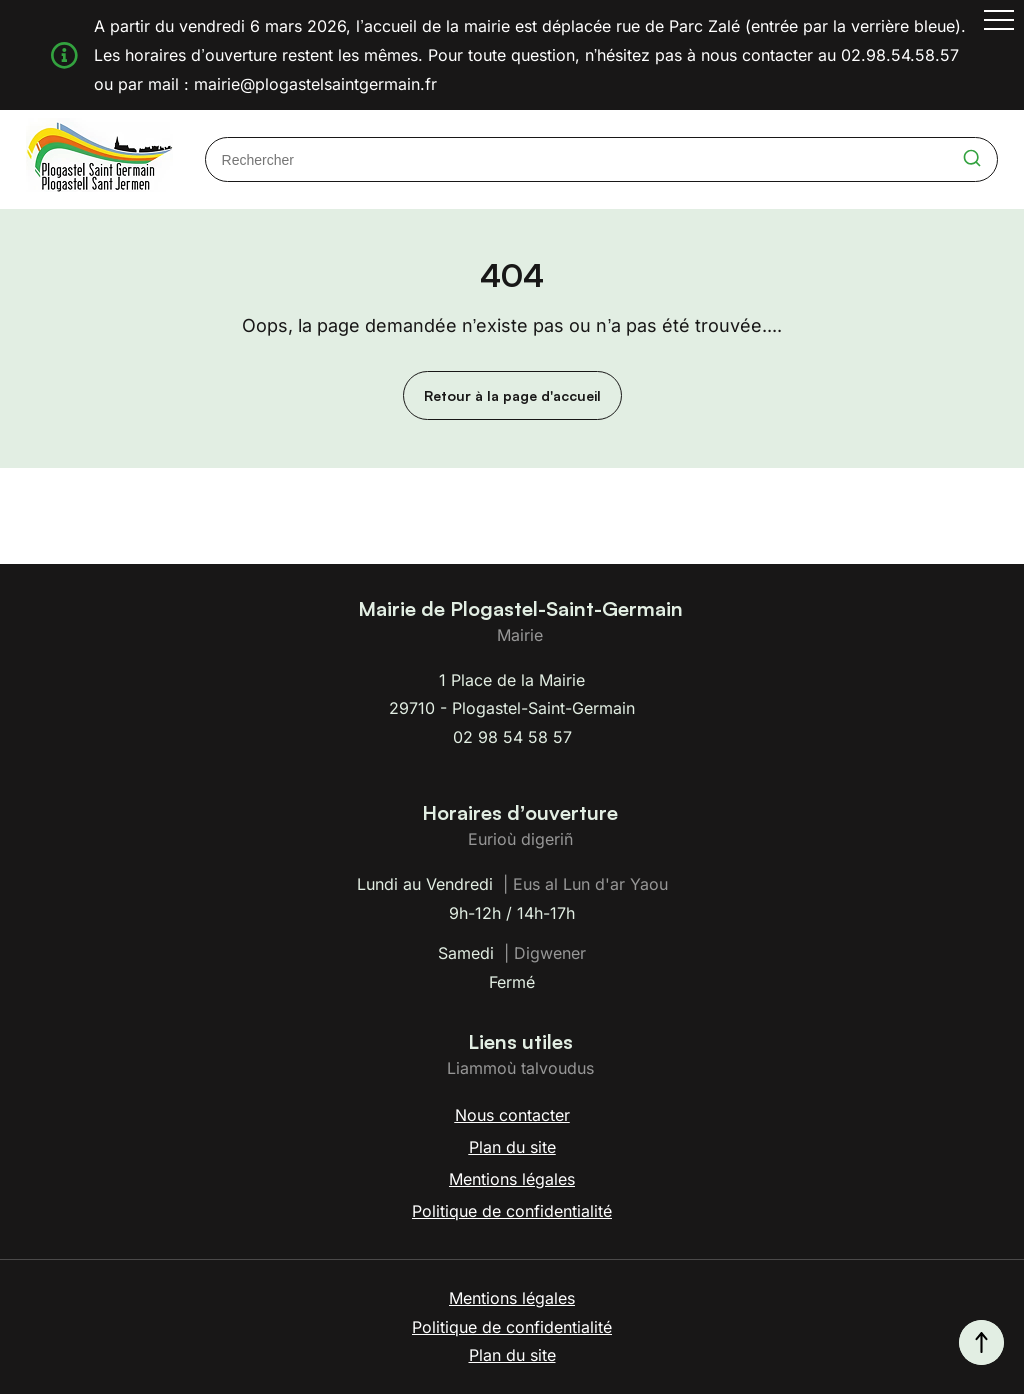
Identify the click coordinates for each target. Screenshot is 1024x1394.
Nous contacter (512, 1115)
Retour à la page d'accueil (512, 395)
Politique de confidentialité (512, 1211)
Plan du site (512, 1147)
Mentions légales (512, 1179)
